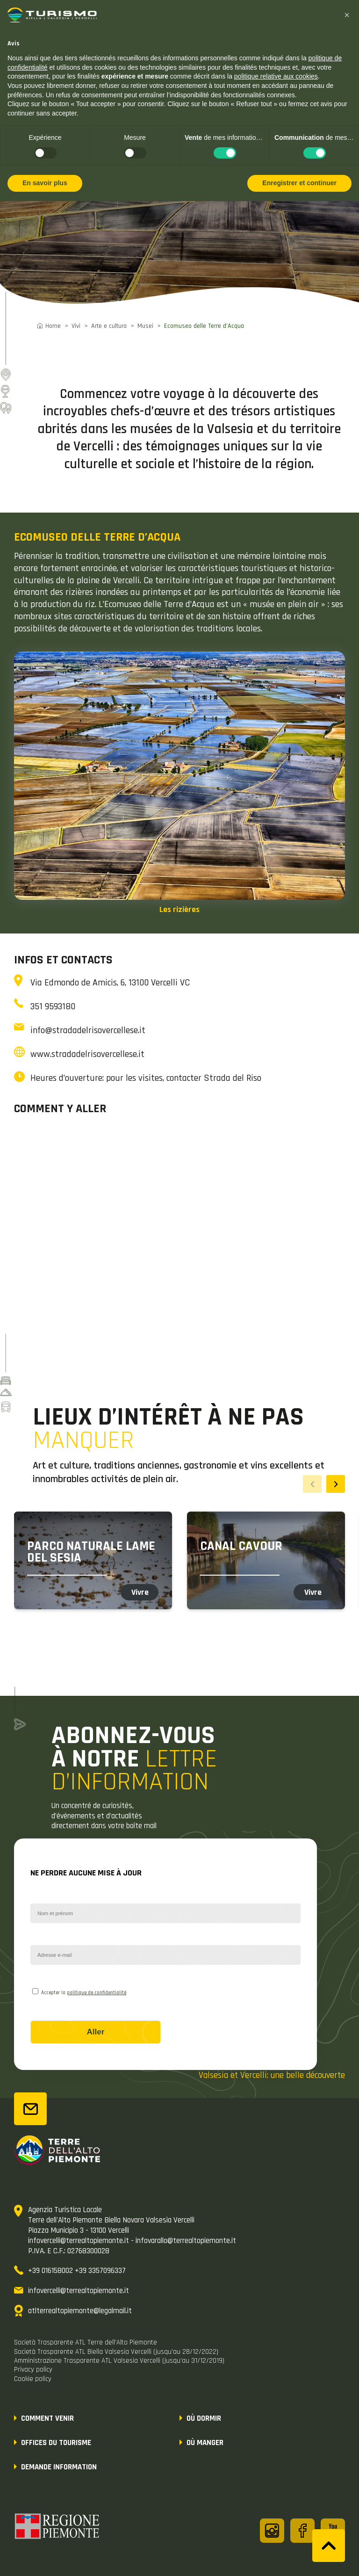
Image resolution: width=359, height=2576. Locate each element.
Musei (145, 326)
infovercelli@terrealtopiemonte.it (78, 2291)
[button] (346, 14)
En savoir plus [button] (44, 183)
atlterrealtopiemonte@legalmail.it (80, 2311)
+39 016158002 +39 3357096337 (77, 2270)
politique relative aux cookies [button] (276, 76)
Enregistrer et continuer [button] (299, 183)
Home (53, 326)
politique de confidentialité (96, 1993)
